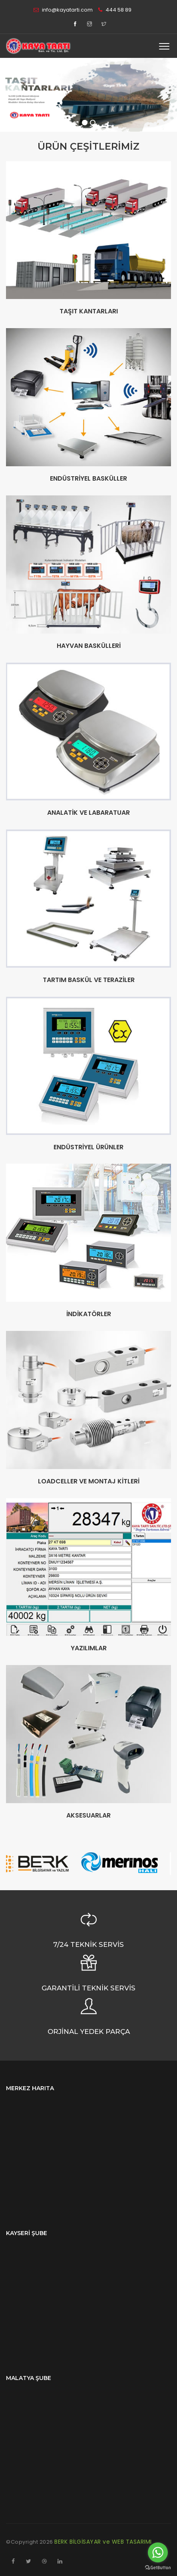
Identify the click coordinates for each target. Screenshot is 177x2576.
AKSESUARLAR (88, 1815)
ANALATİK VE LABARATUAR (88, 812)
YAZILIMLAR (89, 1648)
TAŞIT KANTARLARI (89, 311)
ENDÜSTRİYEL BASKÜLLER (88, 478)
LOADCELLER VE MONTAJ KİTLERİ (88, 1481)
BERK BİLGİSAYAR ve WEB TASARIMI (103, 2542)
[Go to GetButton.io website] (158, 2567)
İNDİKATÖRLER (88, 1314)
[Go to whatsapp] (158, 2552)
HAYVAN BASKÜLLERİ (89, 646)
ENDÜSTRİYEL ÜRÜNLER (88, 1147)
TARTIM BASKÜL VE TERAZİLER (89, 980)
